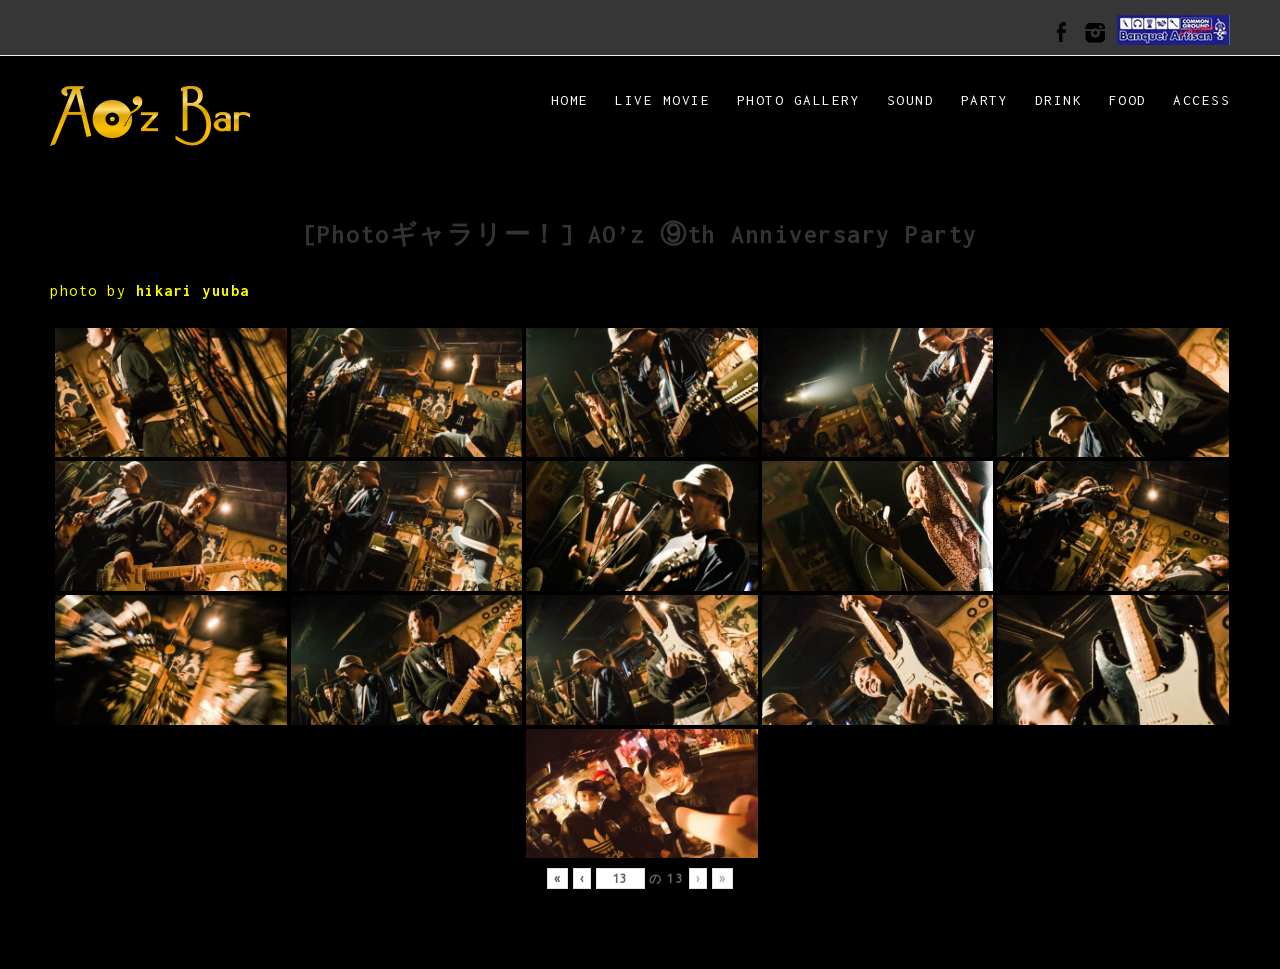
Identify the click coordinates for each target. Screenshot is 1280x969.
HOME (570, 100)
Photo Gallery (799, 100)
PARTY (985, 100)
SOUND (911, 100)
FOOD (1128, 100)
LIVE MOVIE (662, 100)
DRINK (1059, 100)
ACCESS (1201, 100)
